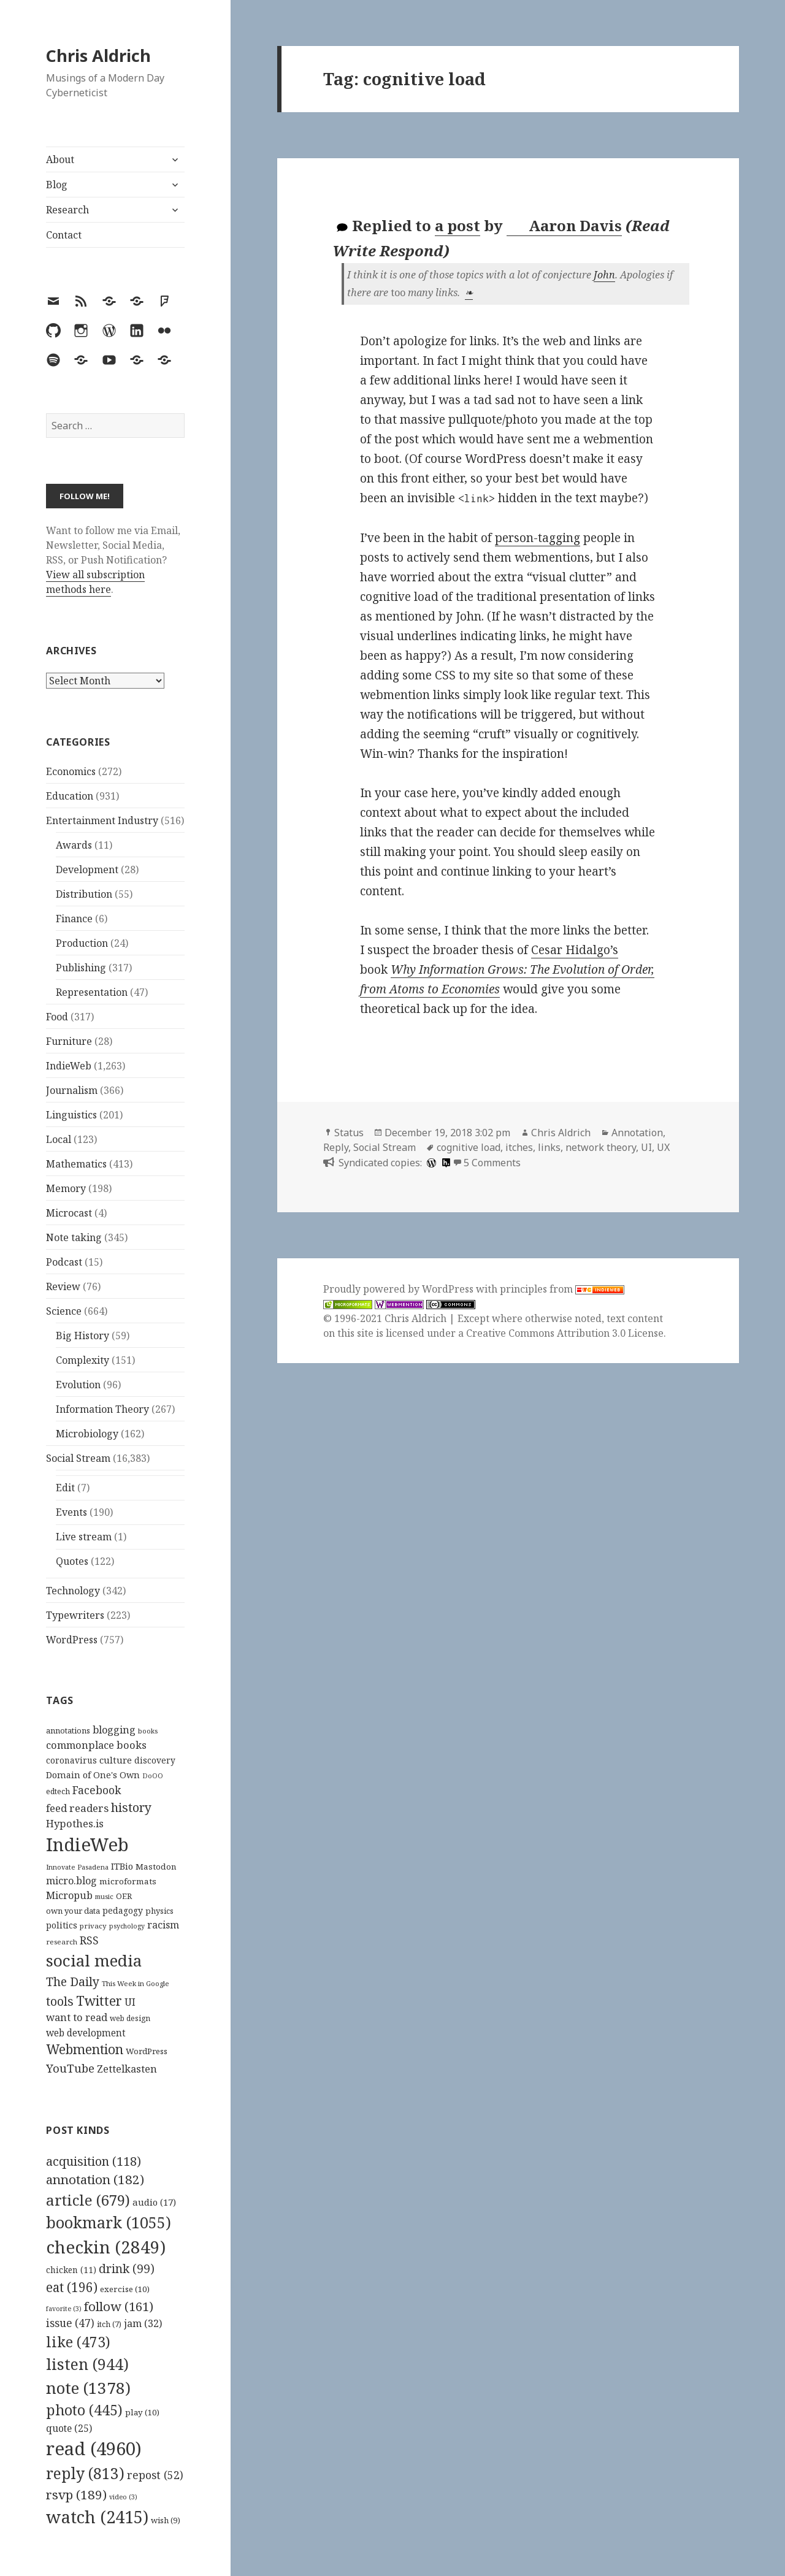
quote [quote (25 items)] (69, 2428)
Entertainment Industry (102, 820)
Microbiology (87, 1433)
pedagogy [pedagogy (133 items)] (122, 1910)
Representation (92, 992)
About (60, 159)
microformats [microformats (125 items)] (127, 1881)
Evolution (78, 1384)
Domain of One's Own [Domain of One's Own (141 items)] (93, 1775)
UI (646, 1147)
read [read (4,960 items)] (94, 2448)
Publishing (81, 967)
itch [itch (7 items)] (109, 2324)
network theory (600, 1147)
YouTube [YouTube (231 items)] (70, 2068)
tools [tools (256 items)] (60, 2001)
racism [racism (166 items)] (163, 1925)
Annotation (637, 1132)
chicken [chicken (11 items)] (71, 2270)
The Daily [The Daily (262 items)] (72, 1981)
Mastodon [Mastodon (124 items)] (156, 1866)
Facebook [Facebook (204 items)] (96, 1790)
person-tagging (537, 538)
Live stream (84, 1536)
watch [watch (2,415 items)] (97, 2516)
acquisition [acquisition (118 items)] (93, 2161)
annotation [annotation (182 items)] (95, 2179)
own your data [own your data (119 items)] (73, 1910)
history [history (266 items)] (131, 1807)
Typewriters (75, 1615)
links (549, 1147)
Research (67, 209)
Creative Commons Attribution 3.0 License (565, 1333)
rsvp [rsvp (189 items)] (76, 2494)
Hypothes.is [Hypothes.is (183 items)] (75, 1823)
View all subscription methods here (95, 582)
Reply (335, 1147)
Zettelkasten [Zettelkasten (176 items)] (127, 2069)
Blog (56, 184)
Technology (73, 1590)
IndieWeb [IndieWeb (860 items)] (87, 1844)
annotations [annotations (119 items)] (68, 1730)
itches (519, 1147)
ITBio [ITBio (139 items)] (122, 1866)
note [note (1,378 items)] (88, 2388)
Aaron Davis (565, 225)
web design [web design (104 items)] (130, 2018)
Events (71, 1512)
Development (87, 869)
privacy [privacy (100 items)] (93, 1925)
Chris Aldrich (98, 55)
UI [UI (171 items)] (130, 2002)
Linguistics (71, 1115)
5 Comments (492, 1162)
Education (69, 796)
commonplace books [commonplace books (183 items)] (96, 1745)
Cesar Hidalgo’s (574, 950)
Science (64, 1311)
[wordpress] (430, 1163)
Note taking (74, 1237)
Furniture (69, 1041)
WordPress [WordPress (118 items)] (146, 2051)
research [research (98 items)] (61, 1941)
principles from (562, 1289)
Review (63, 1286)
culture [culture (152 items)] (115, 1760)
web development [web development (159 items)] (86, 2033)
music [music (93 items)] (104, 1896)
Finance (74, 918)
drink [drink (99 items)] (127, 2269)
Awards (74, 845)
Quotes (72, 1561)
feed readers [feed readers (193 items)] (77, 1808)
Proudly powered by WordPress (399, 1289)
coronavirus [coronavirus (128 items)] (71, 1760)
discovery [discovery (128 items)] (154, 1760)
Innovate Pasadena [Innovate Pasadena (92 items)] (77, 1866)
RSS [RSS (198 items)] (89, 1940)
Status (349, 1132)
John (604, 274)
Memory (66, 1188)
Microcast (69, 1213)
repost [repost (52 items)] (155, 2474)
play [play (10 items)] (142, 2412)
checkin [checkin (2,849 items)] (106, 2246)
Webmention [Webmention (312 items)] (84, 2049)
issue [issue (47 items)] (70, 2323)
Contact (64, 235)
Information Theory (102, 1409)
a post (457, 225)
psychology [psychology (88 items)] (127, 1926)
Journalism (72, 1090)
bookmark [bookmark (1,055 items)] (108, 2222)
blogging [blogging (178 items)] (114, 1730)
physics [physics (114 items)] (159, 1910)
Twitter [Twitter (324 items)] (99, 2000)
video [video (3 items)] (123, 2497)
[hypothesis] (444, 1163)
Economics (71, 771)
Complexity (82, 1360)
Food (57, 1016)
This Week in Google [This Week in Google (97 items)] (135, 1983)
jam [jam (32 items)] (143, 2323)
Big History (82, 1335)
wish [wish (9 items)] (165, 2520)
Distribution (84, 894)
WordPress (72, 1639)
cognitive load (468, 1147)
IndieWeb (68, 1065)
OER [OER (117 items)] (124, 1895)
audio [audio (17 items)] (154, 2202)
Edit (65, 1487)
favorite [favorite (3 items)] (64, 2308)
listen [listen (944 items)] (87, 2363)
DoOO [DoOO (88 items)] (152, 1775)
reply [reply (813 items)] (85, 2473)
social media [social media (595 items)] (94, 1960)
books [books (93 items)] (148, 1730)
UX (663, 1147)
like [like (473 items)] (78, 2342)
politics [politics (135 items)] (61, 1925)
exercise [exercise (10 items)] (125, 2289)
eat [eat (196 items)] (72, 2287)
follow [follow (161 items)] (118, 2306)
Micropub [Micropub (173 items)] (69, 1895)
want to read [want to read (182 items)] (76, 2017)
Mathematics (76, 1164)
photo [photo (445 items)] (84, 2410)
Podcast (64, 1262)
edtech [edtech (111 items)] (58, 1791)
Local (58, 1139)
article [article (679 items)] (88, 2200)
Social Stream (78, 1458)
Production (82, 943)
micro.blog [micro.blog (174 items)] (71, 1880)
